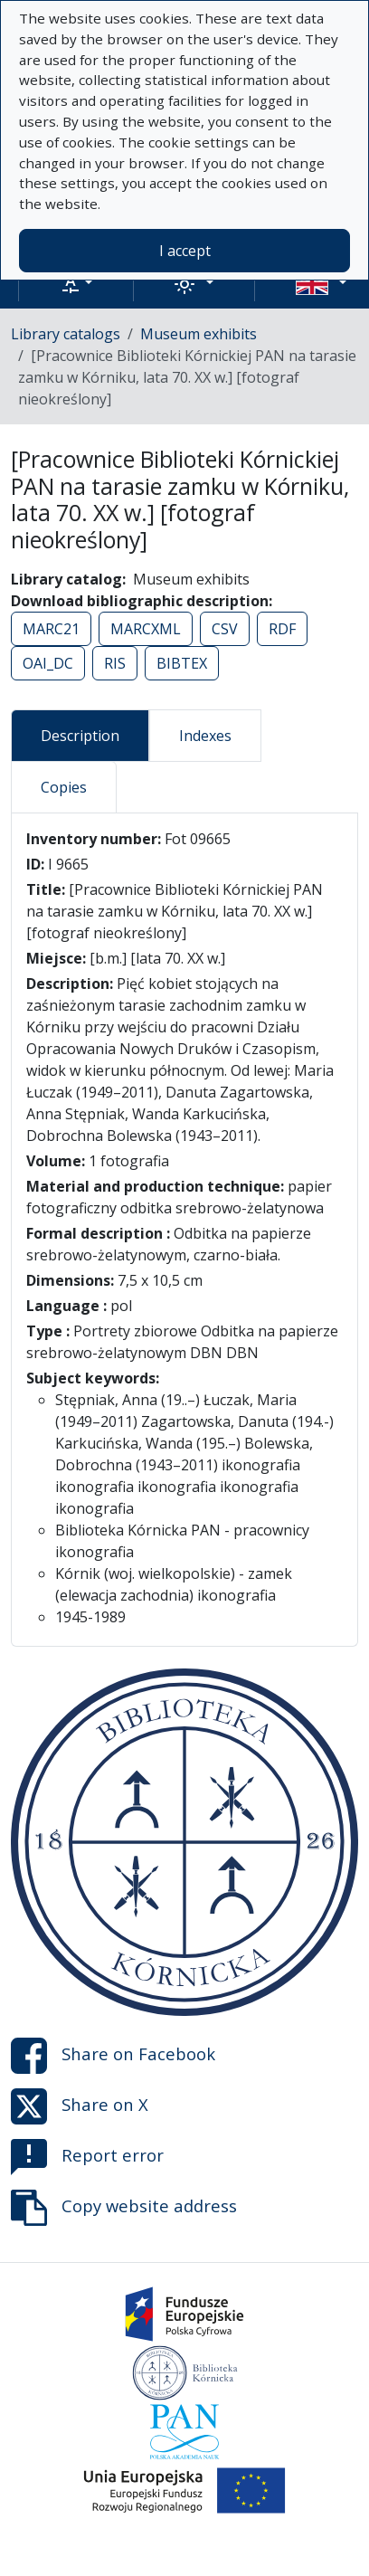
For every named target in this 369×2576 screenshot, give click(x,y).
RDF (282, 629)
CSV (225, 629)
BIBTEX (181, 663)
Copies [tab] (64, 787)
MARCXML (145, 629)
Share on (113, 2056)
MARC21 (51, 629)
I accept (185, 251)
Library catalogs (65, 334)
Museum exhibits (198, 334)
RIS (115, 663)
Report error (87, 2157)
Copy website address (124, 2208)
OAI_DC (48, 663)
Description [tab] (80, 736)
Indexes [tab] (205, 736)
